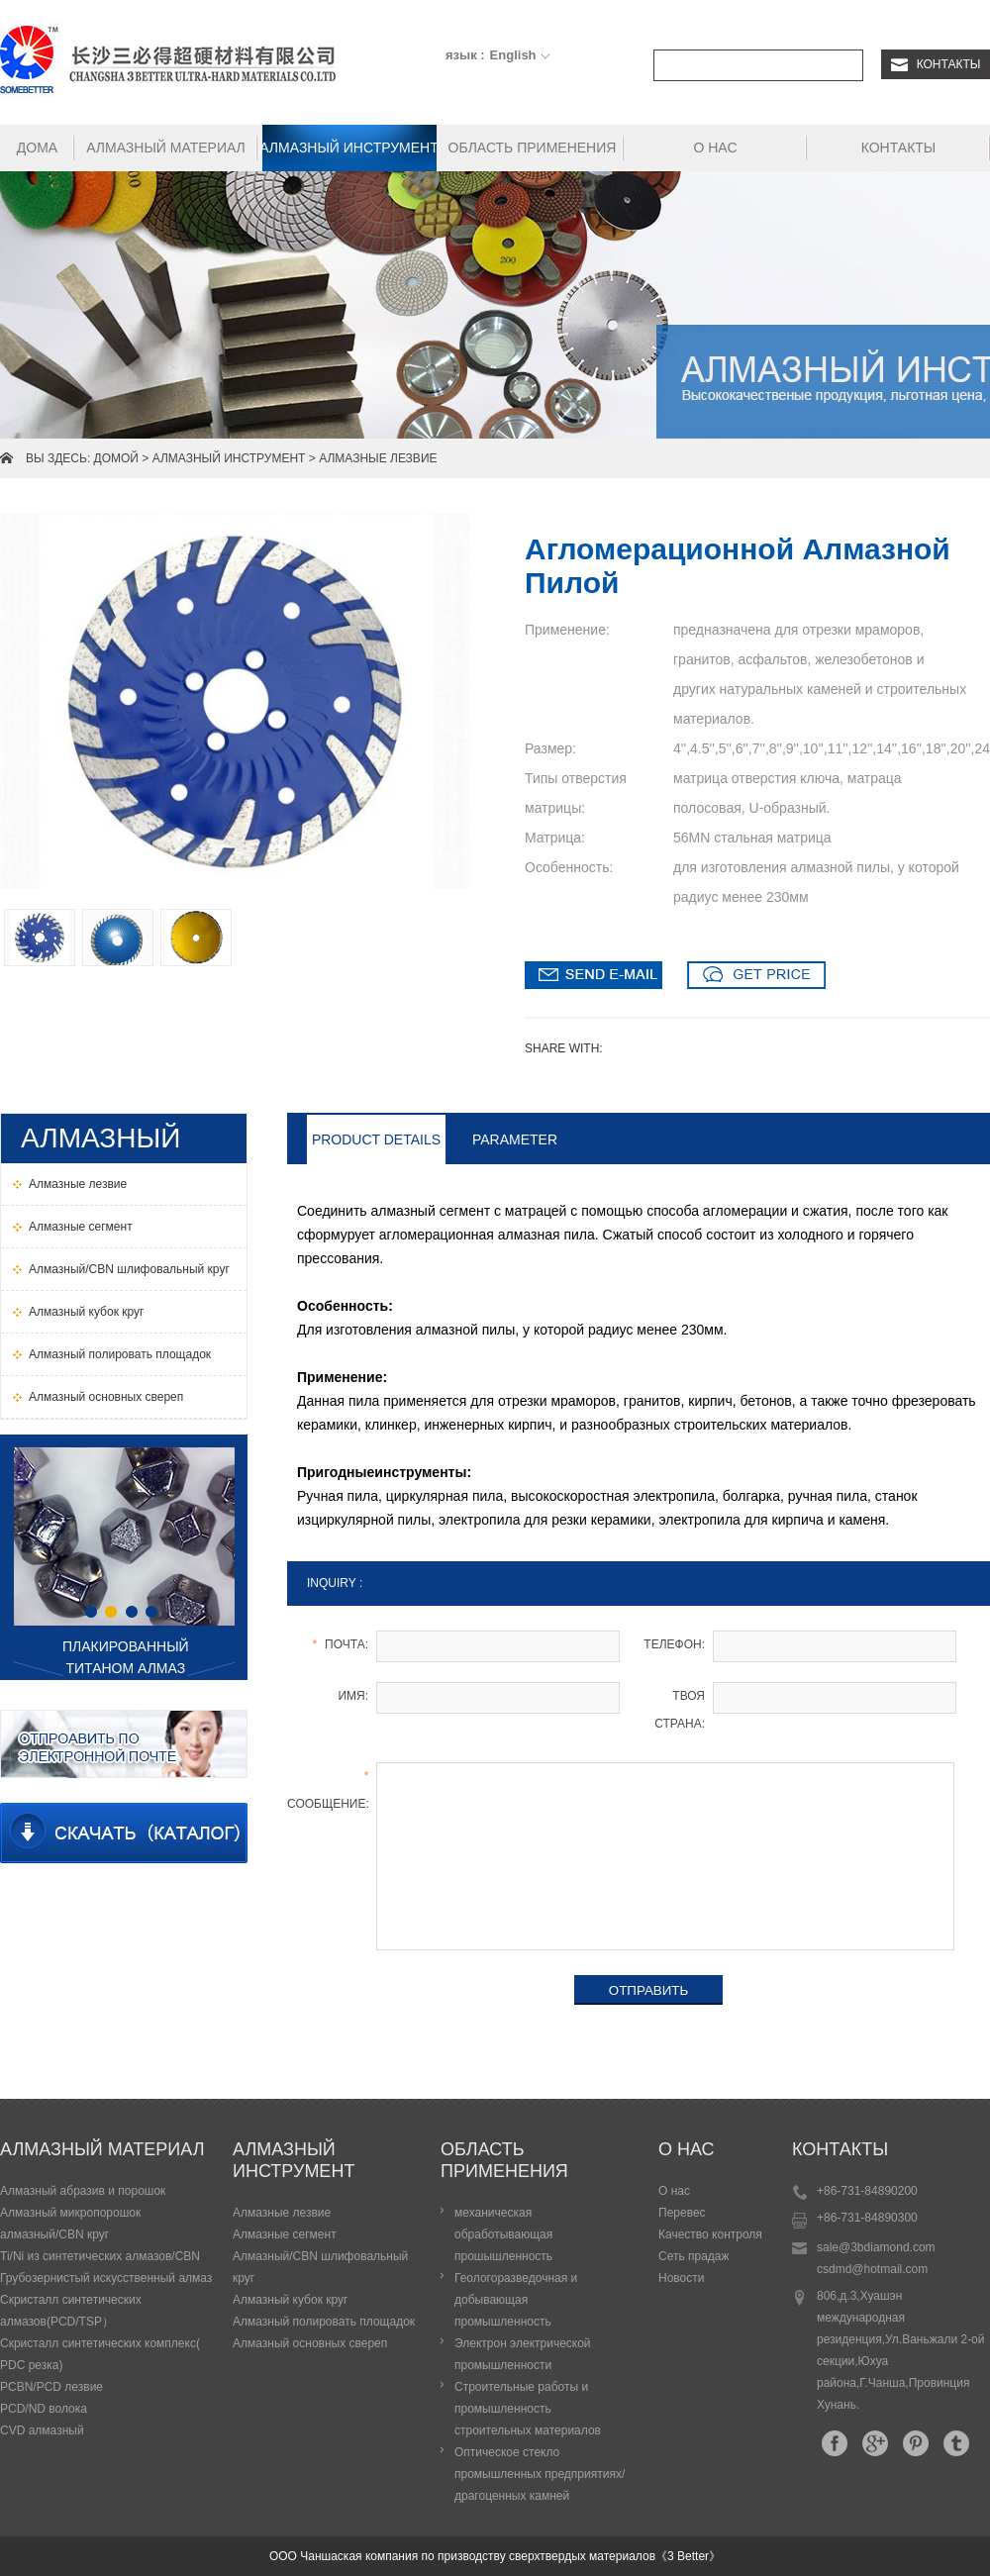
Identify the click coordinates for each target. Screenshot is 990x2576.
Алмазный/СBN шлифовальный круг (320, 2267)
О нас (715, 147)
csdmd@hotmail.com (872, 2269)
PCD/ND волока (43, 2409)
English (513, 55)
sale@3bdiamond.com (876, 2247)
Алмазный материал (166, 147)
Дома (37, 147)
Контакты (936, 64)
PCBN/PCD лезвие (51, 2387)
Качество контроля (710, 2234)
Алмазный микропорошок (70, 2213)
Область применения (532, 147)
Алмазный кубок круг (290, 2300)
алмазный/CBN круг (54, 2234)
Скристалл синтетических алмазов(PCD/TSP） (71, 2310)
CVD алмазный (42, 2430)
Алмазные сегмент (285, 2234)
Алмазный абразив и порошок (82, 2191)
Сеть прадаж (694, 2256)
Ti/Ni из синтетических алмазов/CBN (100, 2256)
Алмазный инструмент (349, 147)
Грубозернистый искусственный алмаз (106, 2278)
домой (116, 458)
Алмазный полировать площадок (324, 2321)
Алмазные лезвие (378, 458)
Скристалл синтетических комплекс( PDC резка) (100, 2354)
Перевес (682, 2213)
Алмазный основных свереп (310, 2343)
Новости (681, 2278)
